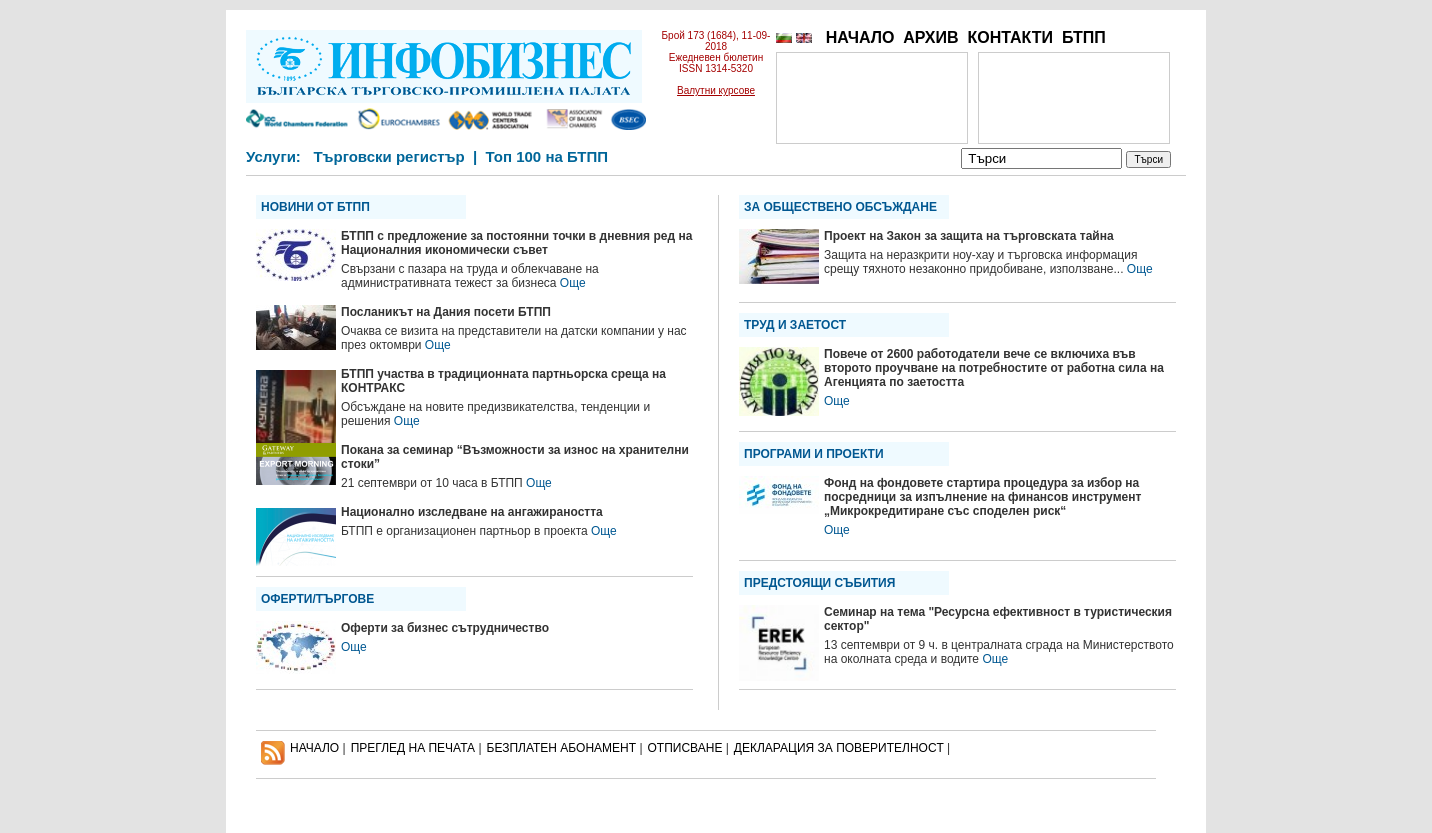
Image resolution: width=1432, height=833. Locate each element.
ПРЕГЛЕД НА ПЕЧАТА (413, 748)
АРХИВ (930, 37)
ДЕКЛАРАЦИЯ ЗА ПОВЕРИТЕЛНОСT (839, 748)
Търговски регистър (388, 156)
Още (573, 283)
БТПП (1084, 37)
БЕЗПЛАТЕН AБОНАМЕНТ (562, 748)
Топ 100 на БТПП (547, 156)
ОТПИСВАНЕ (685, 748)
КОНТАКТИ (1010, 37)
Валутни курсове (716, 90)
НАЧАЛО (860, 37)
